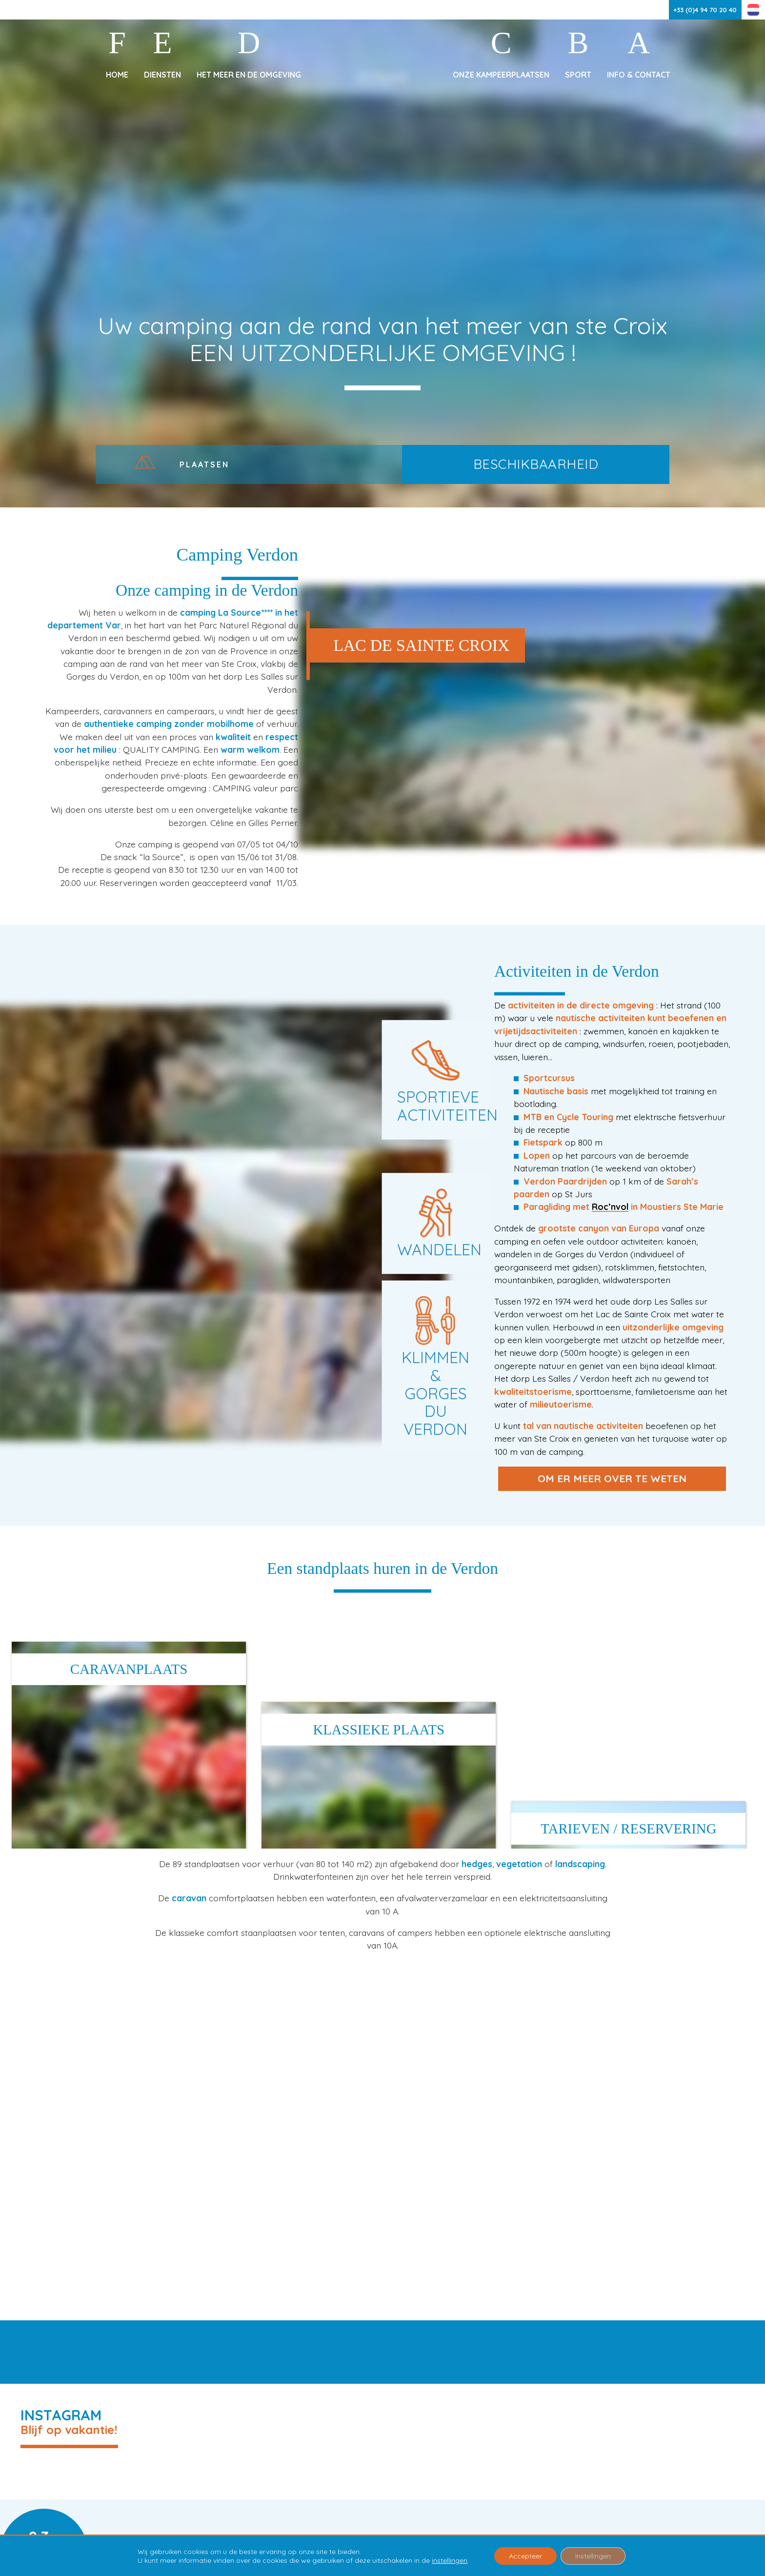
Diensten (162, 75)
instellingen (449, 2560)
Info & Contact (638, 75)
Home (117, 75)
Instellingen (593, 2556)
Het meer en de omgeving (249, 75)
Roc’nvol (610, 1206)
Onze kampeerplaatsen (501, 75)
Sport (578, 75)
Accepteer (525, 2556)
